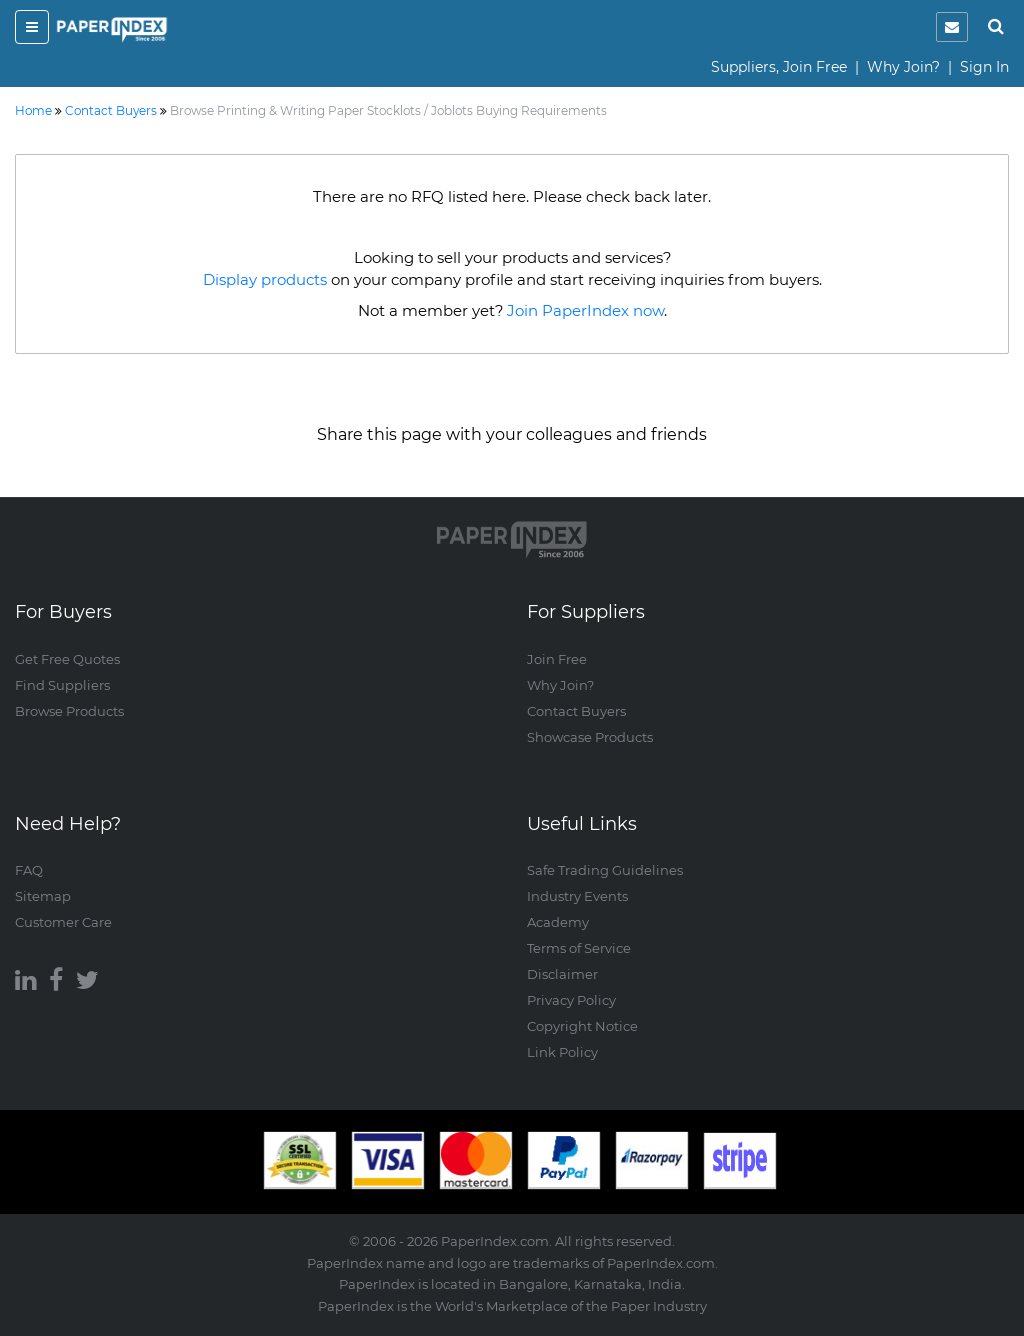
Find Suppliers (62, 685)
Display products (265, 279)
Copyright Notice (582, 1026)
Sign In (984, 67)
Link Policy (562, 1052)
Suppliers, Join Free (779, 67)
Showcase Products (590, 737)
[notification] (952, 27)
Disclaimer (562, 974)
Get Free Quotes (67, 659)
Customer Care (63, 922)
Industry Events (577, 896)
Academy (558, 922)
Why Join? (903, 67)
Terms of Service (579, 948)
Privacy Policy (571, 1000)
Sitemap (43, 896)
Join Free (557, 659)
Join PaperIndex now (585, 310)
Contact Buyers (576, 711)
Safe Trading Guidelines (605, 870)
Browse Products (69, 711)
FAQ (29, 870)
